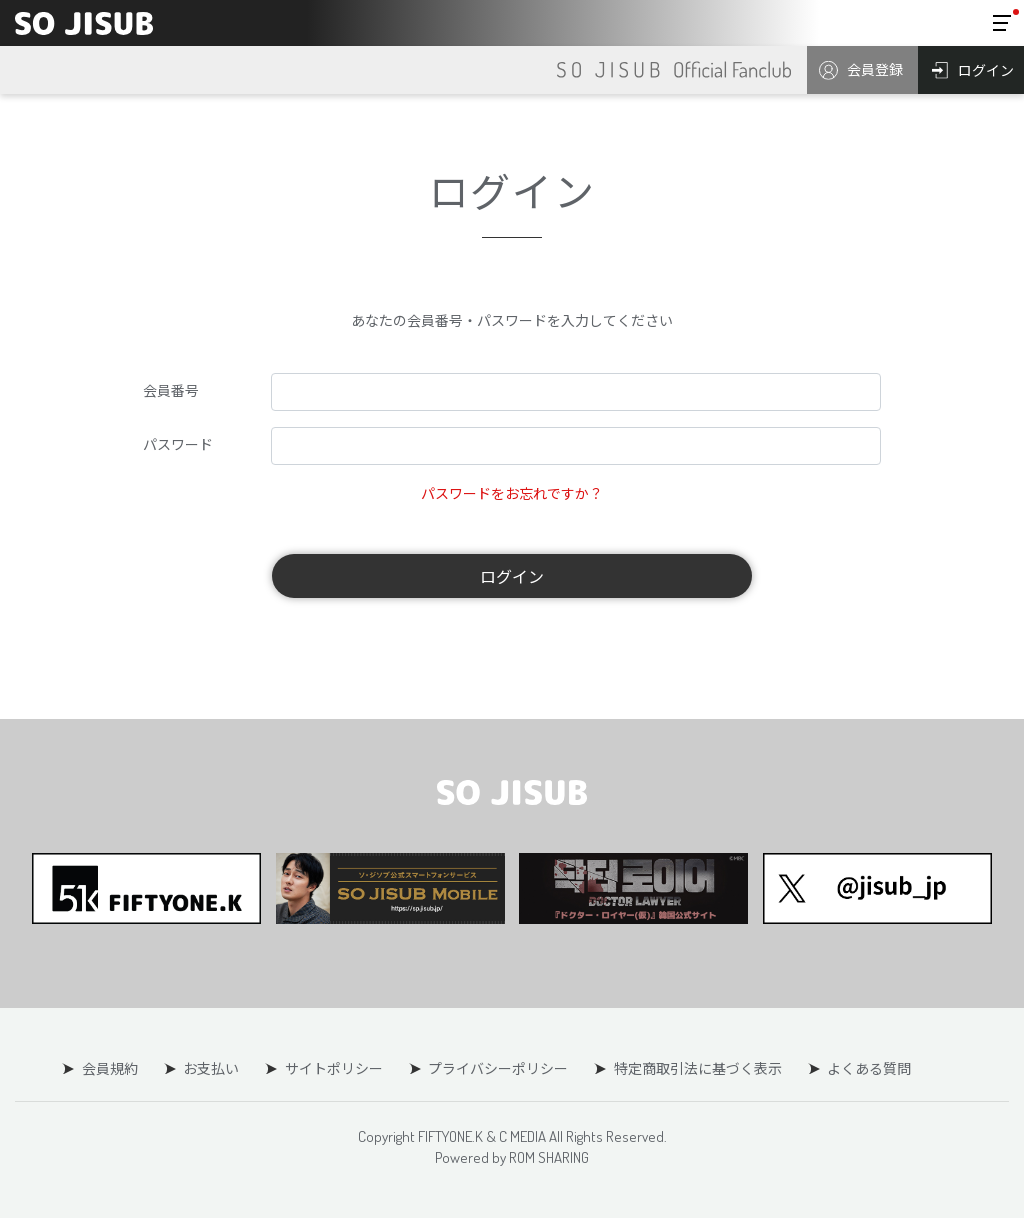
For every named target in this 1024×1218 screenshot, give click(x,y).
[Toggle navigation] (1002, 23)
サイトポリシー (334, 1068)
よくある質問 (868, 1068)
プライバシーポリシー (498, 1068)
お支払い (212, 1068)
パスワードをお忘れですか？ (512, 493)
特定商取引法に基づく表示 (697, 1068)
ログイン (512, 576)
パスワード (178, 444)
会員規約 (111, 1068)
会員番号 (171, 390)
